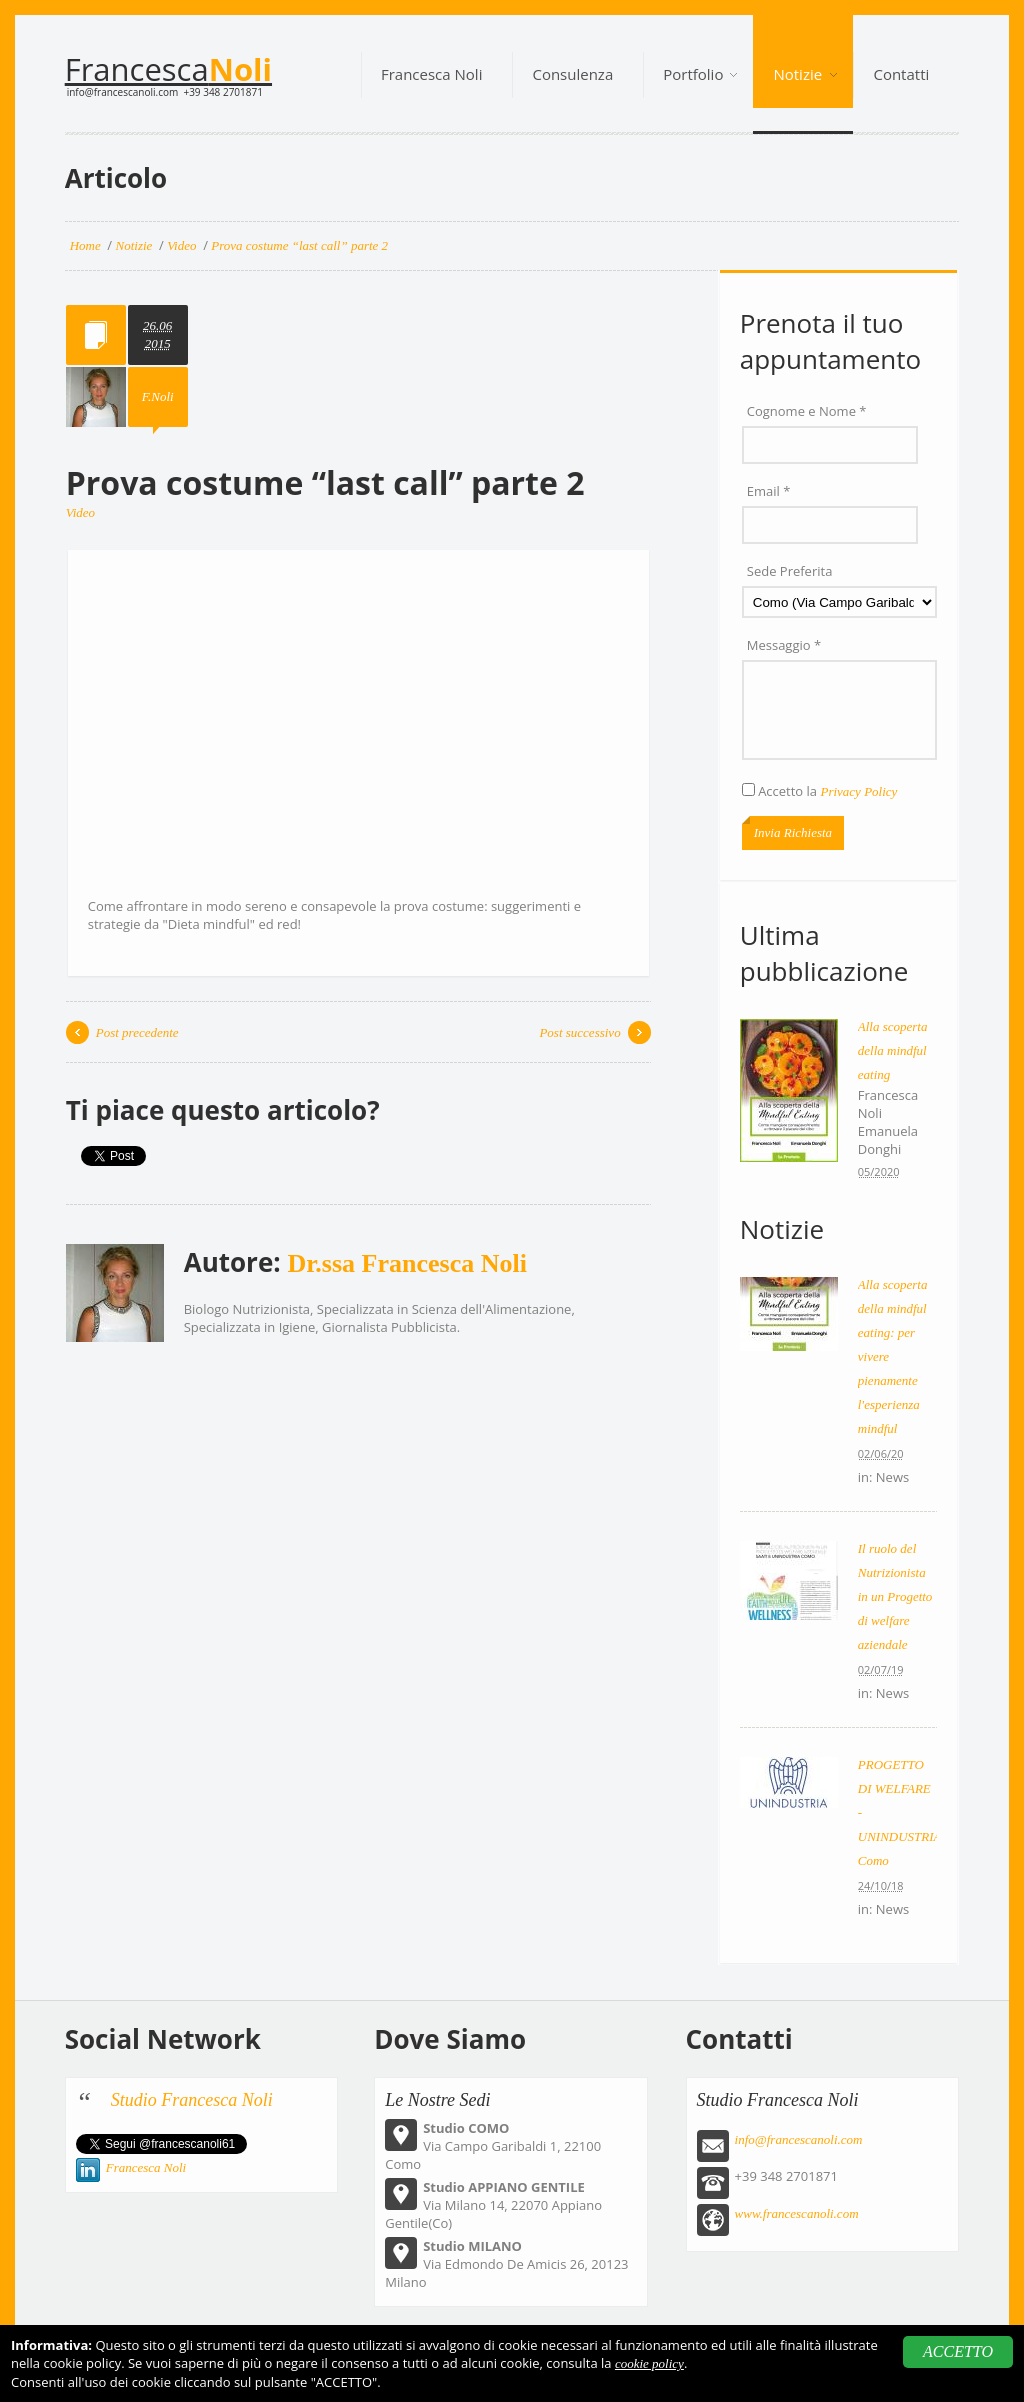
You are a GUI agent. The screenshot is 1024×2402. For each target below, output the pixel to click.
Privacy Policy (858, 791)
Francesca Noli (146, 2167)
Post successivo (579, 1032)
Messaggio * (784, 645)
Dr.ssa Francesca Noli (407, 1263)
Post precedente (137, 1032)
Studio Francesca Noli (192, 2100)
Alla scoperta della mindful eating (893, 1050)
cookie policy (649, 2363)
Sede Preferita (790, 571)
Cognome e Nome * (807, 411)
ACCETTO (958, 2351)
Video (80, 512)
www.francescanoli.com (797, 2213)
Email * (769, 491)
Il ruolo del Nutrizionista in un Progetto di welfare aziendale (895, 1596)
